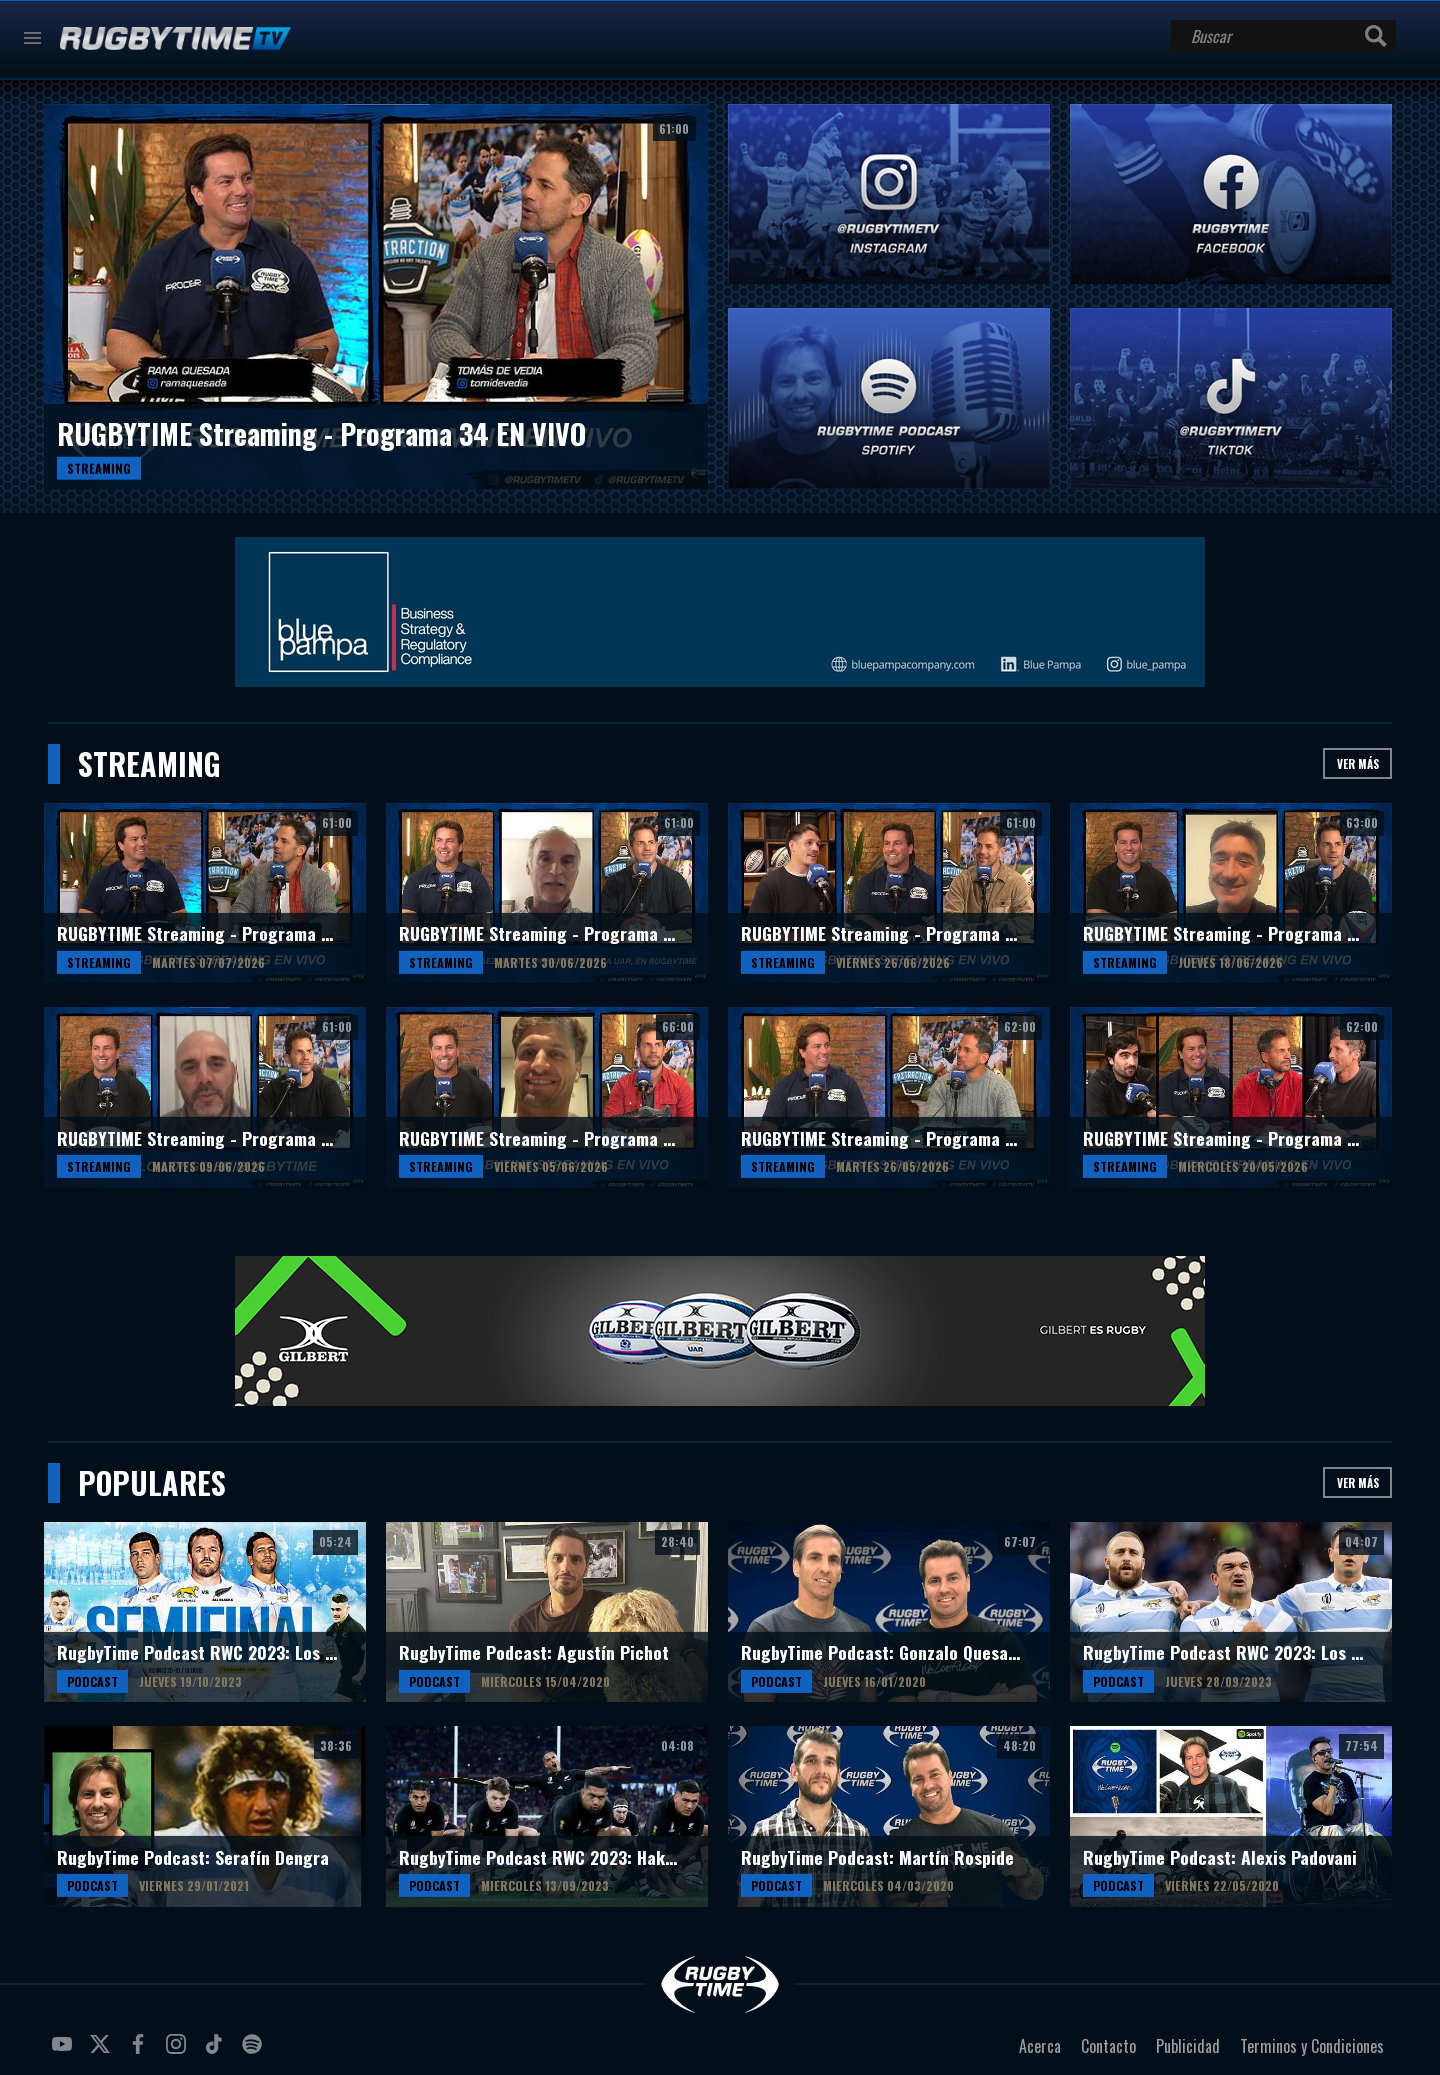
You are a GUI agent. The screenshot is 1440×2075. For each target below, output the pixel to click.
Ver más (1358, 763)
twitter (103, 2052)
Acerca (1040, 2046)
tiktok (217, 2052)
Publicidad (1188, 2046)
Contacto (1108, 2046)
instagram (179, 2052)
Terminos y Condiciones (1312, 2046)
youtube (65, 2052)
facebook (141, 2052)
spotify (255, 2052)
